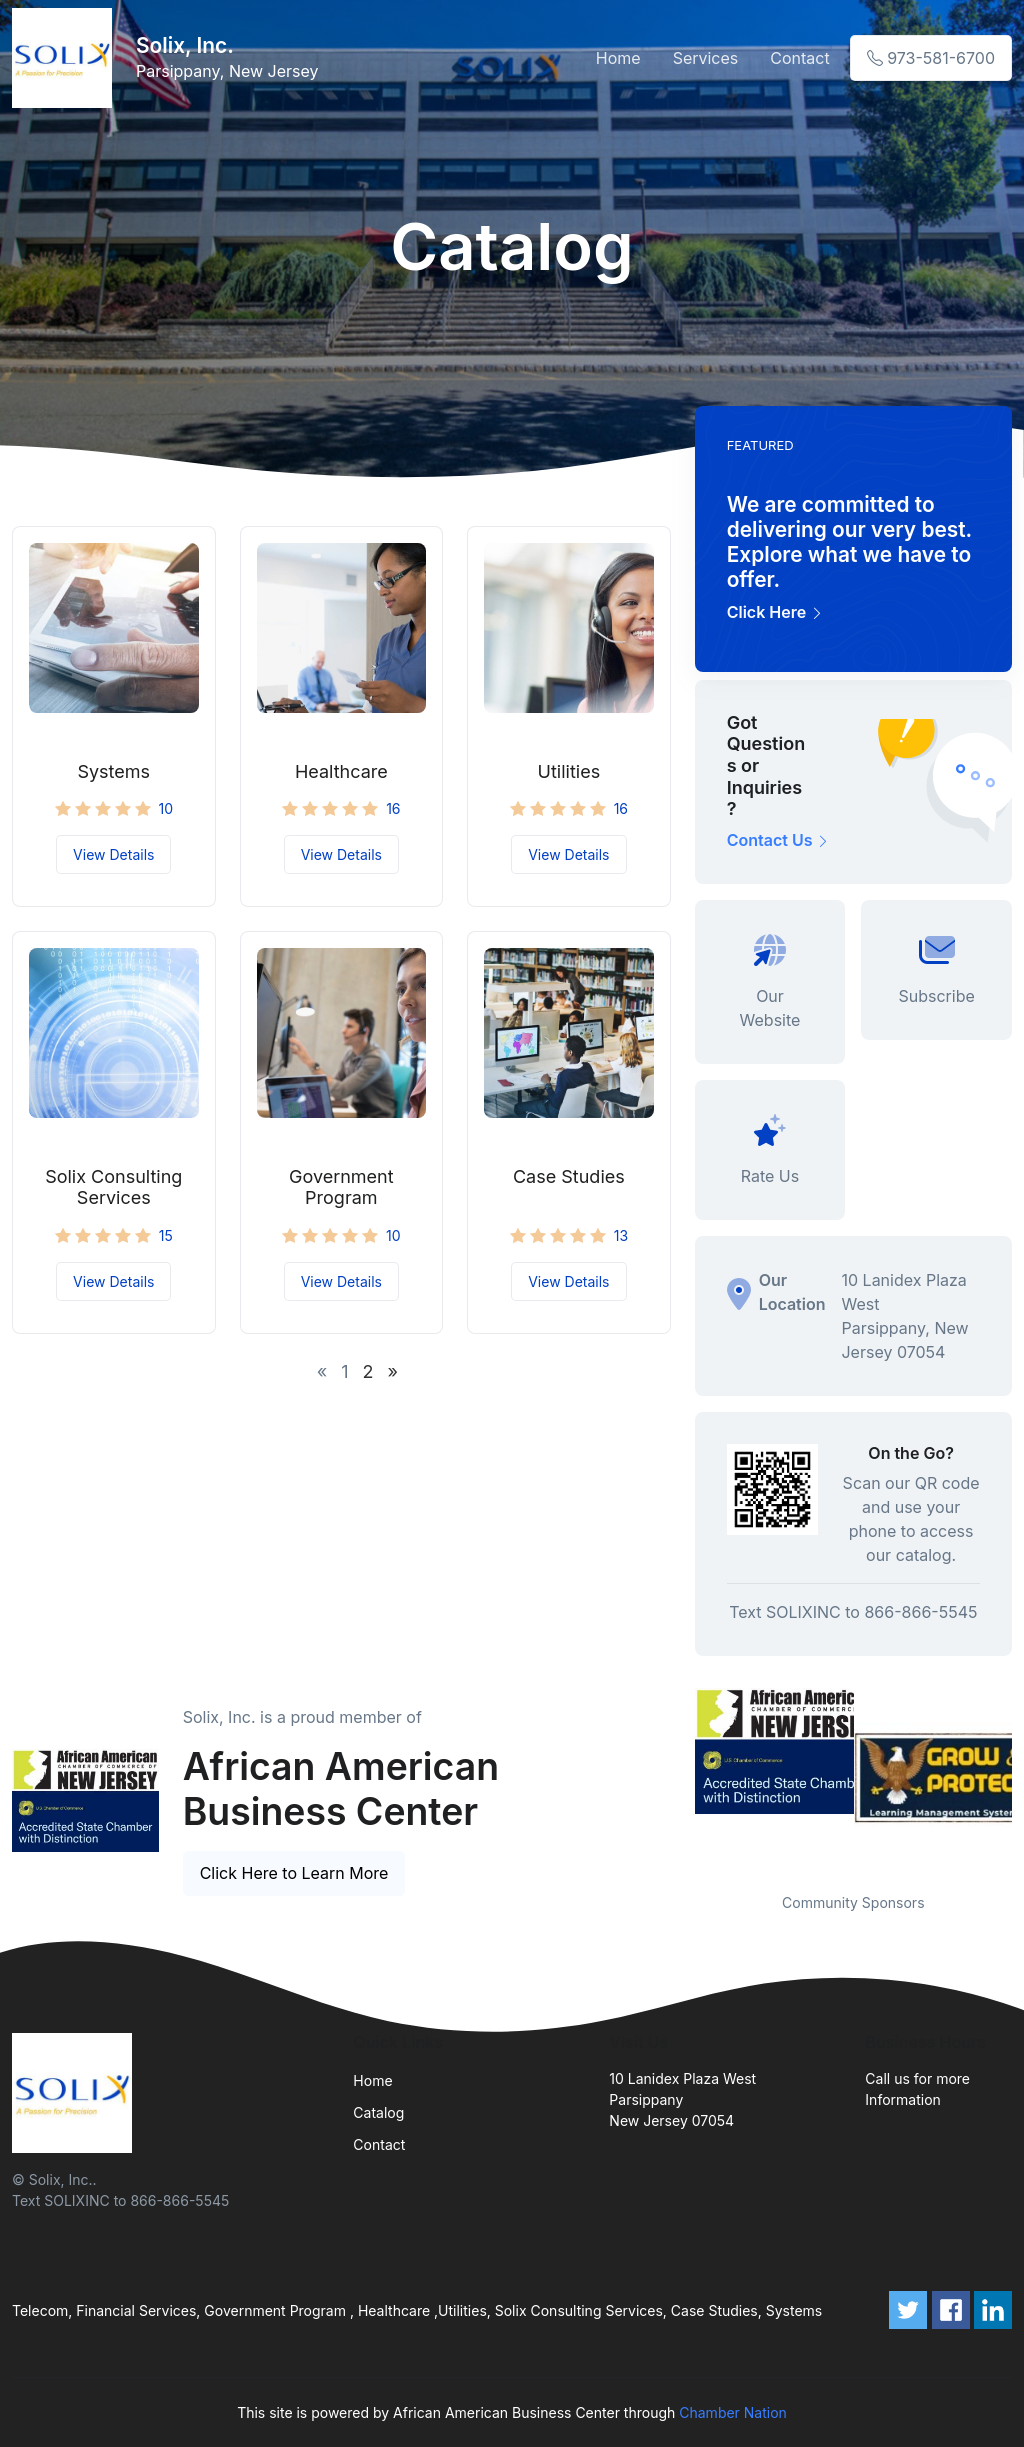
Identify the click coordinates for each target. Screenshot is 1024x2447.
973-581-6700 (931, 58)
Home (618, 58)
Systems (113, 771)
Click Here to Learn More (294, 1873)
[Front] (66, 58)
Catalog (378, 2112)
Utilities (569, 771)
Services (706, 58)
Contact (799, 58)
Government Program (341, 1187)
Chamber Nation (733, 2412)
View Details (113, 854)
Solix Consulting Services (113, 1187)
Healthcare (341, 771)
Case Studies (569, 1176)
